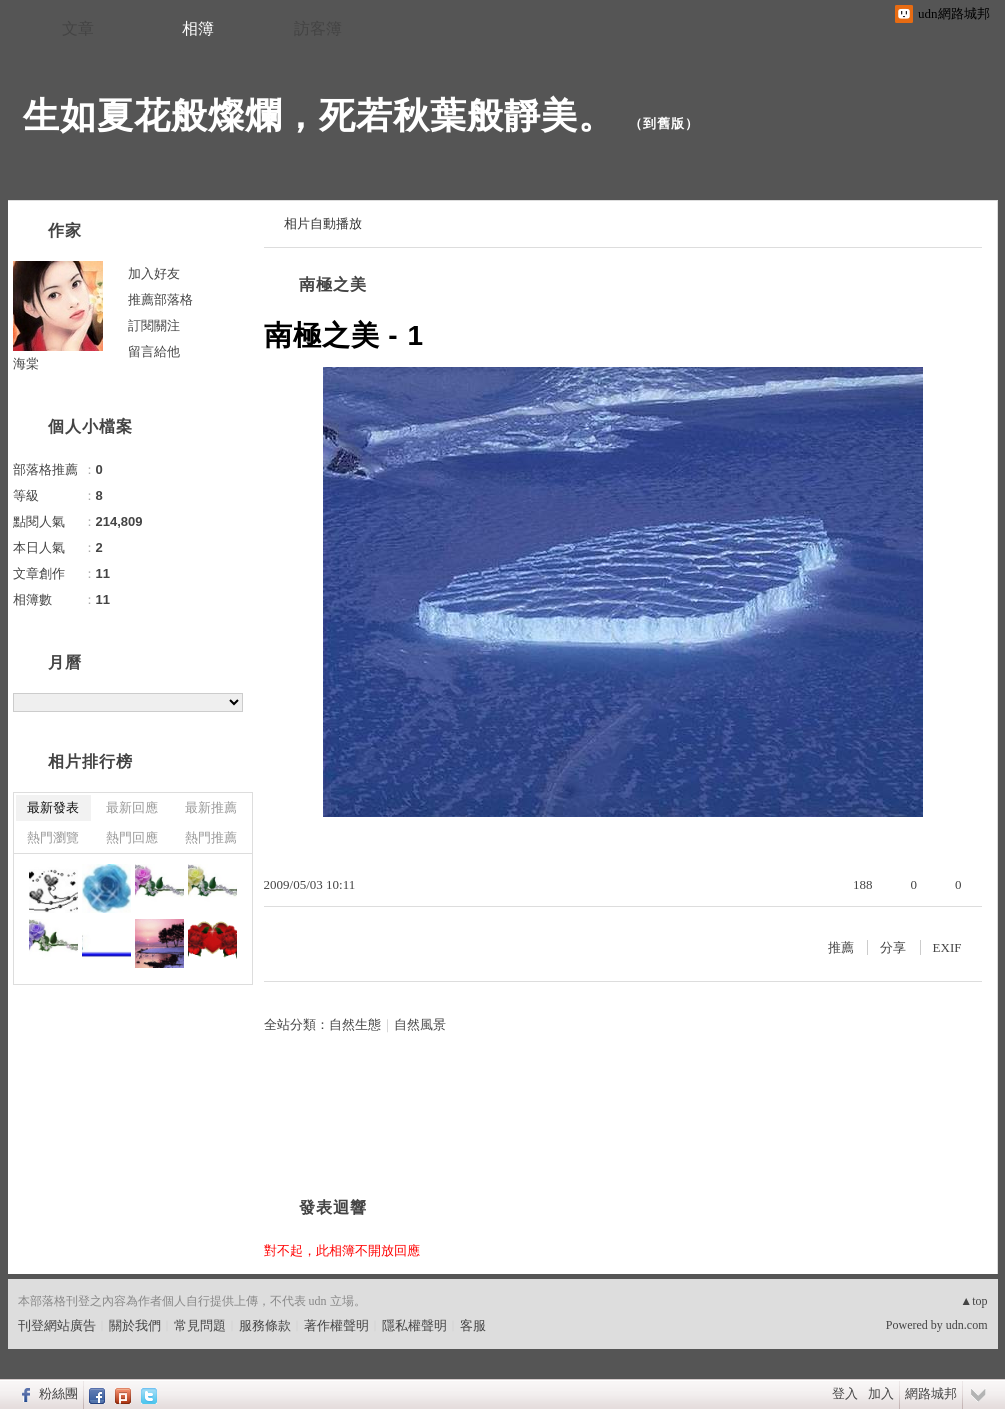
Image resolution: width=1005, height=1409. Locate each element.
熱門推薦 (211, 837)
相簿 (198, 28)
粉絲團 (58, 1393)
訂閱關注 (154, 325)
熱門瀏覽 (53, 837)
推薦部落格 (160, 299)
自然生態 (355, 1024)
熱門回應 (132, 837)
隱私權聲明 (414, 1325)
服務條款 (265, 1325)
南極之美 (333, 284)
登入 (845, 1393)
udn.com (967, 1325)
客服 (473, 1325)
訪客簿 (318, 28)
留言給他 (154, 351)
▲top (973, 1301)
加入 (881, 1393)
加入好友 (154, 273)
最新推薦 (211, 807)
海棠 (26, 363)
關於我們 (135, 1325)
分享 (893, 947)
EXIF (947, 947)
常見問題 (200, 1325)
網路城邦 (931, 1393)
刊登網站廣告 (57, 1325)
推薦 (841, 947)
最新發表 (53, 807)
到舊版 (664, 123)
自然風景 (420, 1024)
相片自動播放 (323, 223)
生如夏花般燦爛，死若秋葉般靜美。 (319, 115)
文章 (78, 28)
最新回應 (132, 807)
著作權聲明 (336, 1325)
